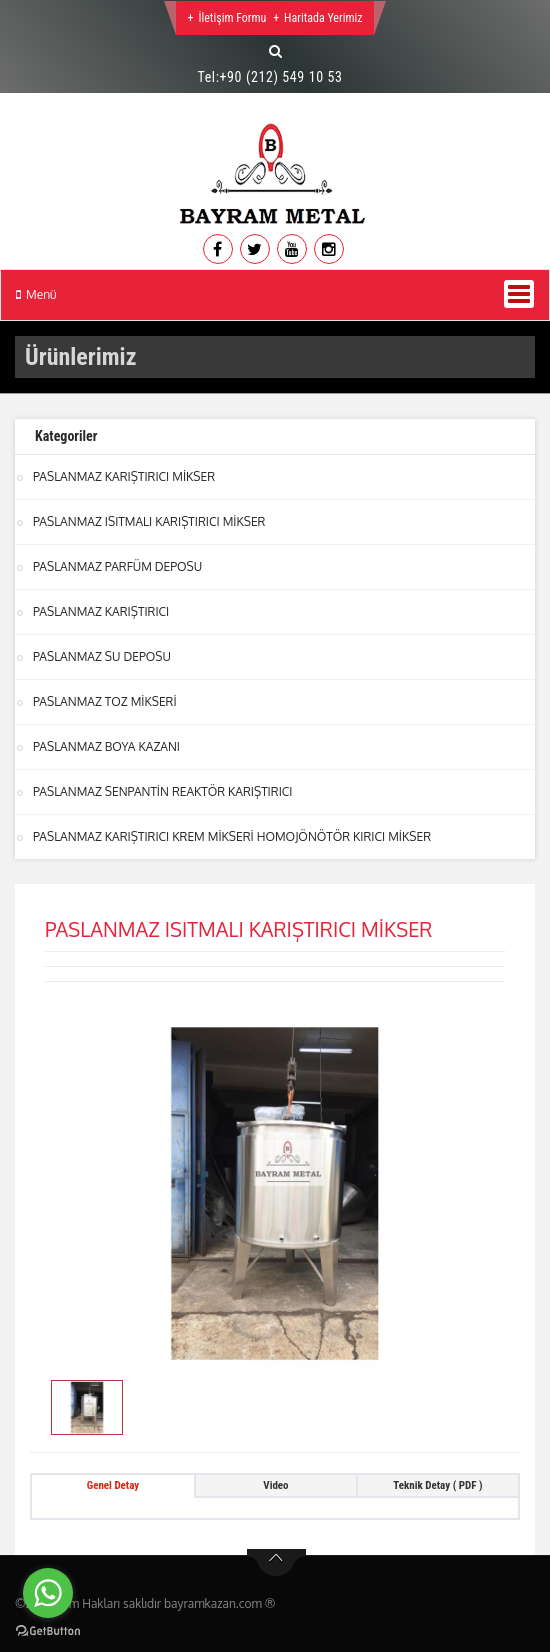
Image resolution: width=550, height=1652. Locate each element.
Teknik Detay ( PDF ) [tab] (437, 1485)
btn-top (276, 1563)
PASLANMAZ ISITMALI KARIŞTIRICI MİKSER (149, 521)
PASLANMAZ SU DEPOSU (102, 656)
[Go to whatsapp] (48, 1593)
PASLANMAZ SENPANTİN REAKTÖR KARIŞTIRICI (163, 791)
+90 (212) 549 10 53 (281, 77)
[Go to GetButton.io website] (48, 1631)
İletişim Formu (232, 18)
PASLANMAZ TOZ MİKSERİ (105, 701)
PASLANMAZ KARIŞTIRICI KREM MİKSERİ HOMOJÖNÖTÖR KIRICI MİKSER (232, 836)
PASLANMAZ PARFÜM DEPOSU (117, 566)
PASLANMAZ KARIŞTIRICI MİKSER (124, 476)
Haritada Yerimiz (323, 18)
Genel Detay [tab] (113, 1485)
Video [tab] (275, 1485)
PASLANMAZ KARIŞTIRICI (101, 611)
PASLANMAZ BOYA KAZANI (106, 746)
